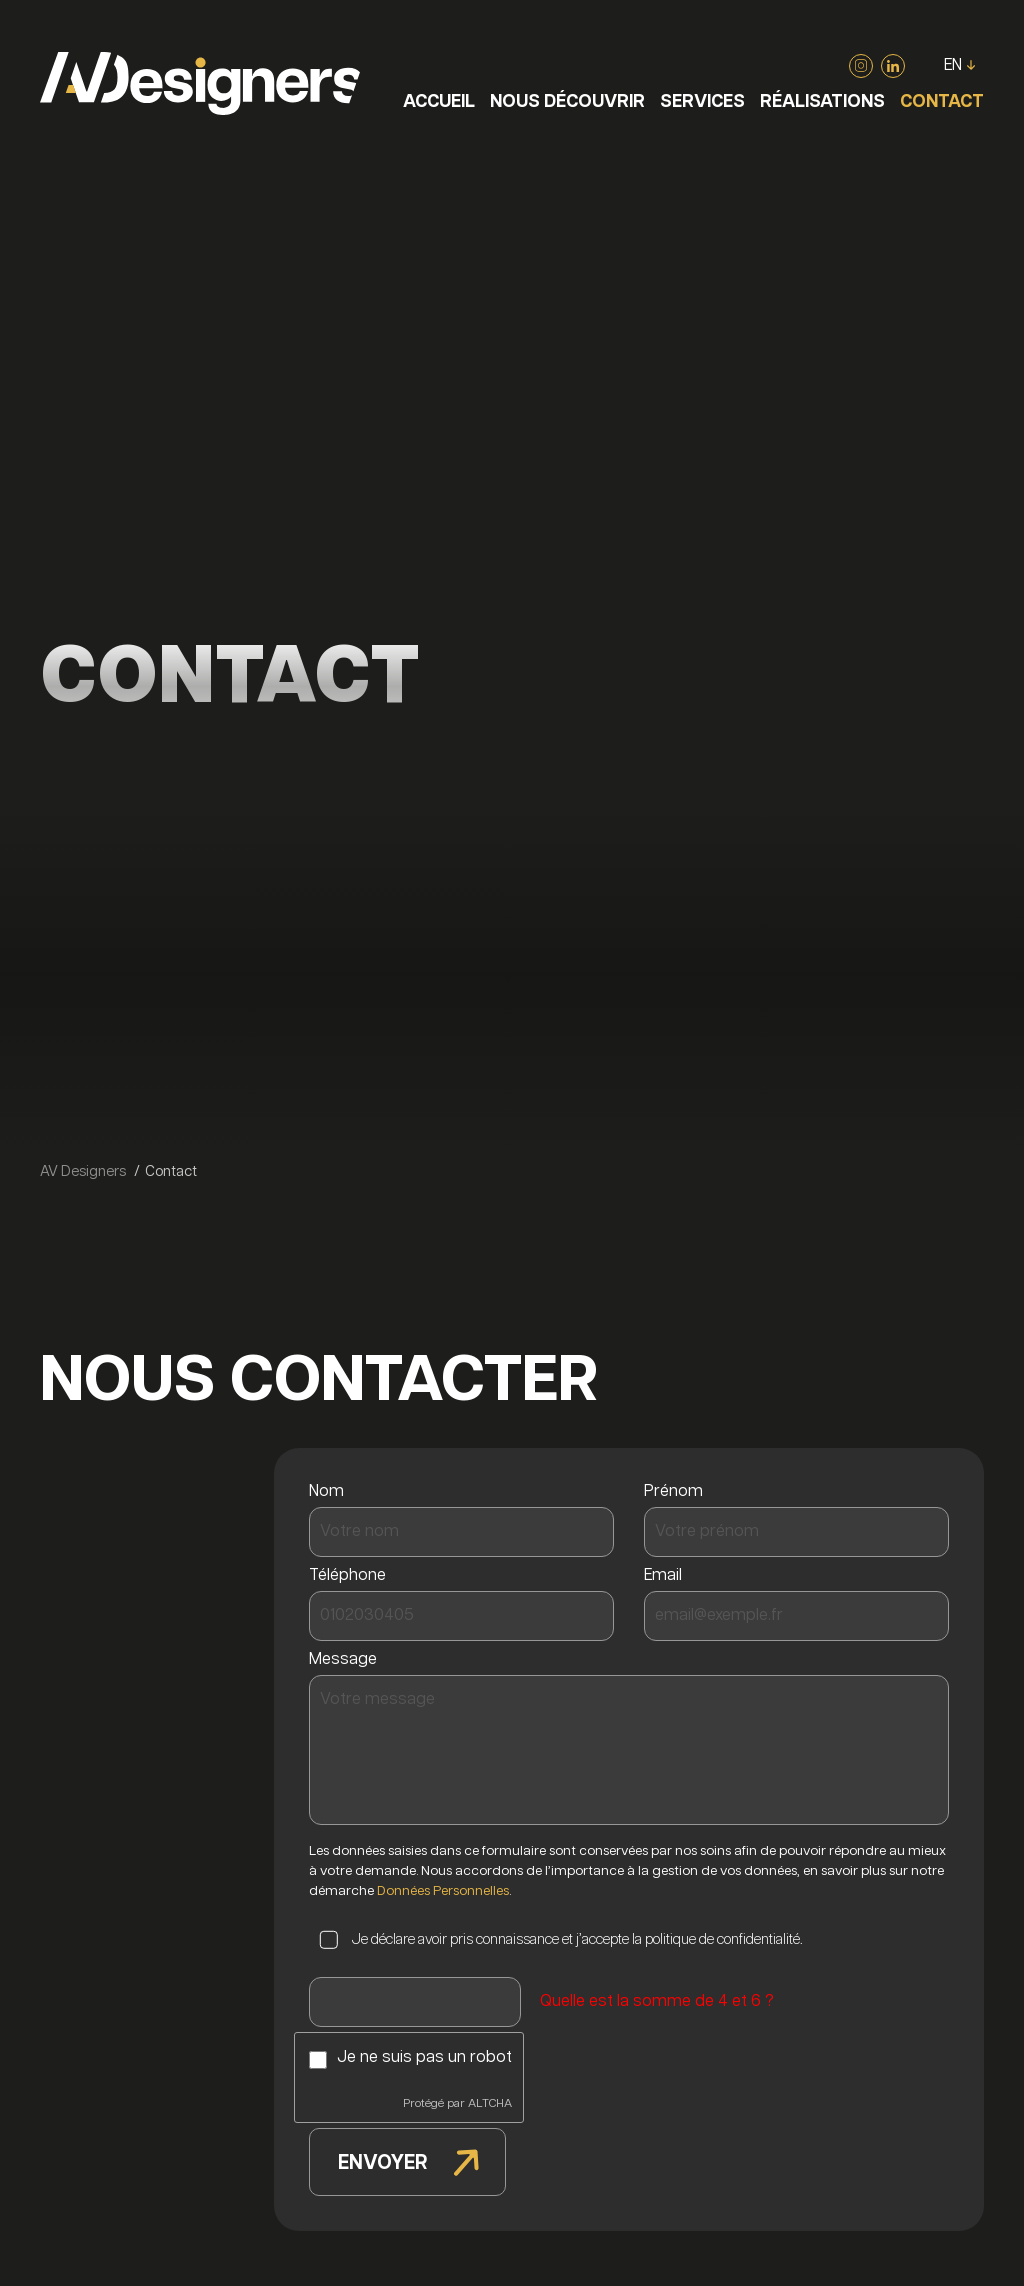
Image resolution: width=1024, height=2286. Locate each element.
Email (667, 1575)
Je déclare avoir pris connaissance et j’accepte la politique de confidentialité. (577, 1939)
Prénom (678, 1491)
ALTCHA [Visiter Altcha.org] (490, 2103)
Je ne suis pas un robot (424, 2057)
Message (347, 1659)
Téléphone (352, 1575)
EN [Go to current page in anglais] (953, 65)
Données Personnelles (443, 1891)
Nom (331, 1491)
